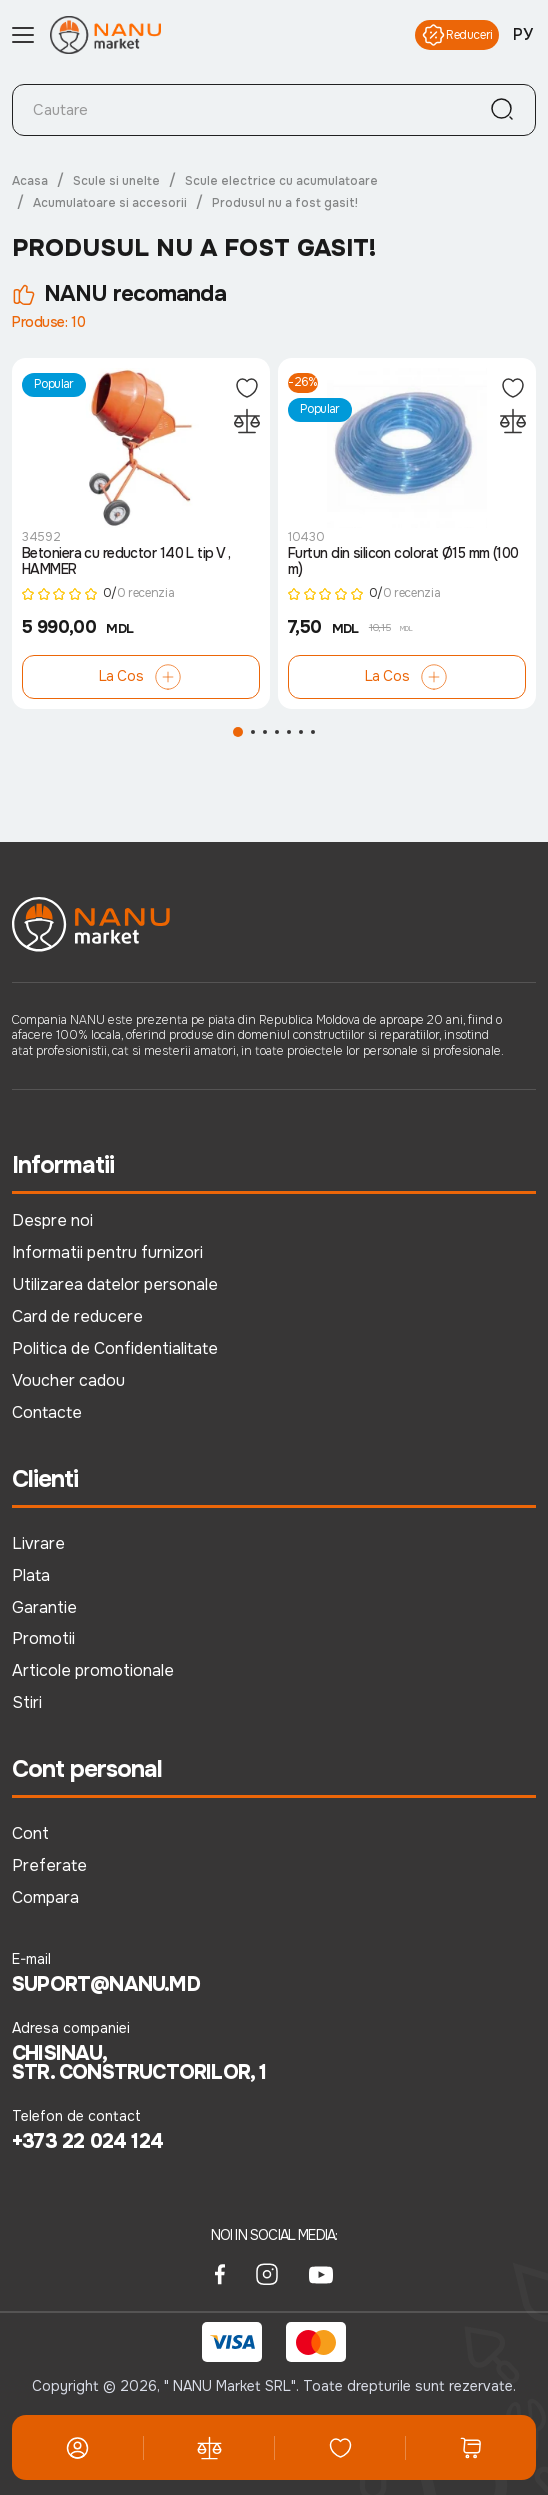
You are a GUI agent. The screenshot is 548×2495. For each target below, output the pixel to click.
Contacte (47, 1412)
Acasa (30, 181)
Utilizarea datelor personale (115, 1284)
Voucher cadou (68, 1380)
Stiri (27, 1702)
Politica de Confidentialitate (115, 1348)
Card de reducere (77, 1316)
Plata (31, 1575)
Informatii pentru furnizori (107, 1252)
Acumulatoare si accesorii (110, 203)
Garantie (44, 1607)
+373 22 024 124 (87, 2142)
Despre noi (52, 1220)
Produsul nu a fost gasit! (285, 203)
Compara (45, 1897)
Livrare (38, 1543)
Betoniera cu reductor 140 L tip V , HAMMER (126, 561)
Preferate (49, 1865)
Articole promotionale (93, 1670)
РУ (523, 35)
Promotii (43, 1638)
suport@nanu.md (106, 1985)
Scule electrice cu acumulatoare (281, 181)
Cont (30, 1833)
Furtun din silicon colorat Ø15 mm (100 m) (403, 561)
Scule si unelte (116, 181)
